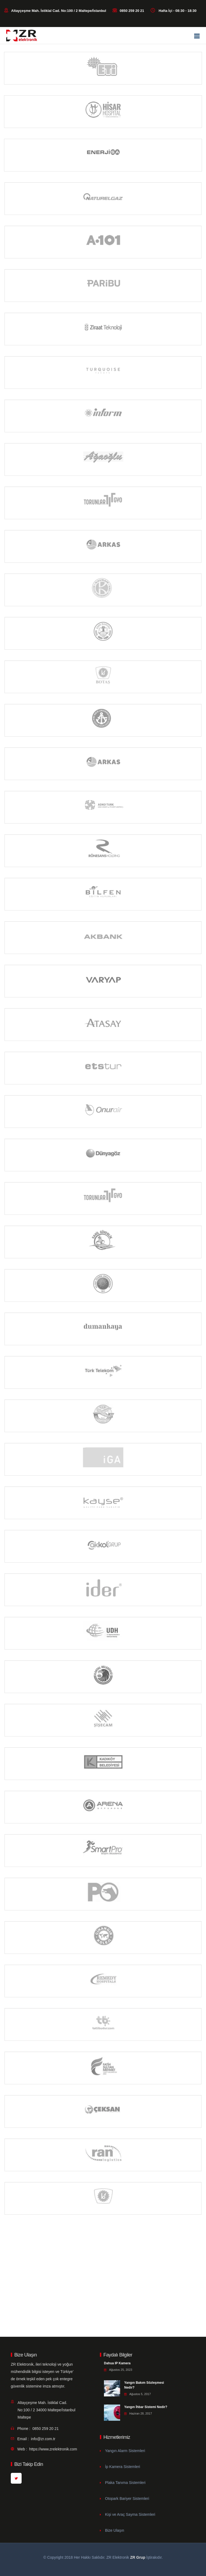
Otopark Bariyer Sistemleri (127, 2498)
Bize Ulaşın (114, 2530)
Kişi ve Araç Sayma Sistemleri (130, 2514)
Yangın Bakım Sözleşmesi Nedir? (144, 2385)
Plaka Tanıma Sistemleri (125, 2482)
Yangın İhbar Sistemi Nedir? (145, 2407)
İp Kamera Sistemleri (122, 2466)
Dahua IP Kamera (117, 2363)
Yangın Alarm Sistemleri (125, 2451)
